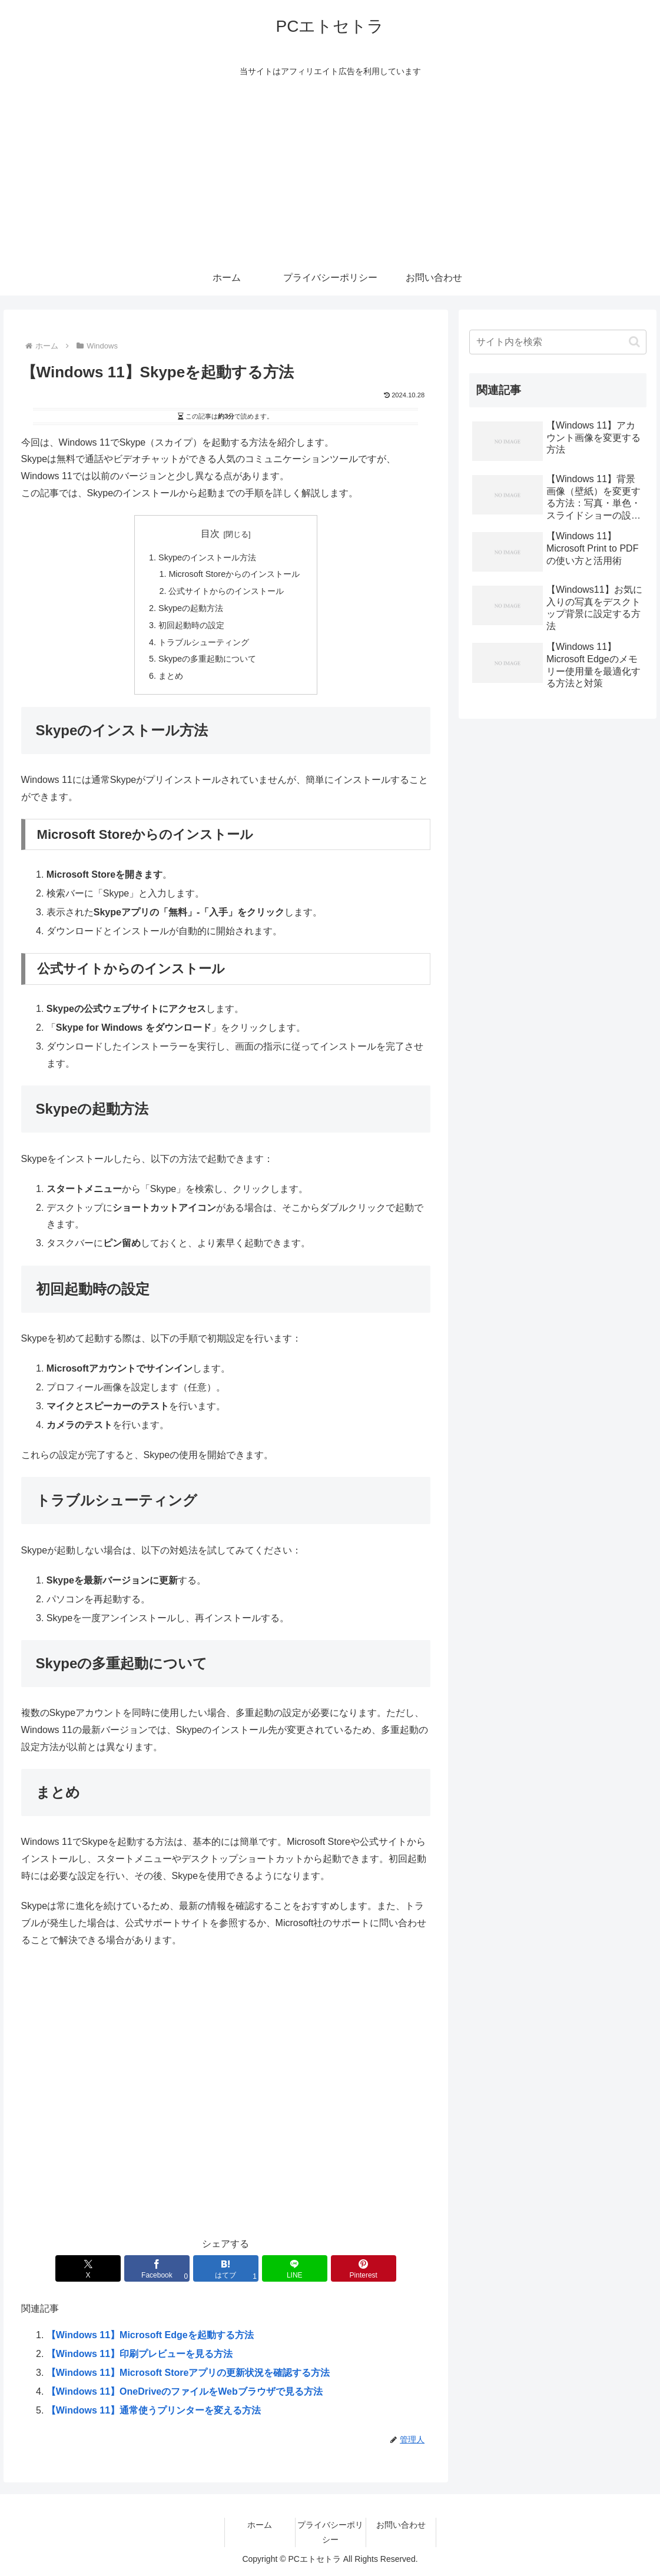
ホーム (259, 2524)
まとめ (170, 675)
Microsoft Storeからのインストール (234, 574)
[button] (634, 341)
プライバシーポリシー (330, 2532)
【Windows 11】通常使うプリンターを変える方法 (154, 2410)
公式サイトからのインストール (226, 591)
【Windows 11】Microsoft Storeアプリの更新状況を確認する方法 (188, 2373)
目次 (210, 534)
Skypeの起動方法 (190, 608)
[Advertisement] (330, 171)
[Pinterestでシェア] (363, 2268)
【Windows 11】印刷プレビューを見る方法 (140, 2354)
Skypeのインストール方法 (207, 557)
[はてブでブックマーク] (225, 2268)
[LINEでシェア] (294, 2268)
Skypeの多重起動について (207, 658)
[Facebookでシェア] (157, 2268)
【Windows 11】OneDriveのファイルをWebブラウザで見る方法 (185, 2391)
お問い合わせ (401, 2524)
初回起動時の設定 (191, 625)
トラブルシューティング (203, 642)
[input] (557, 342)
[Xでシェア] (88, 2268)
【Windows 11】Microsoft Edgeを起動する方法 (150, 2335)
